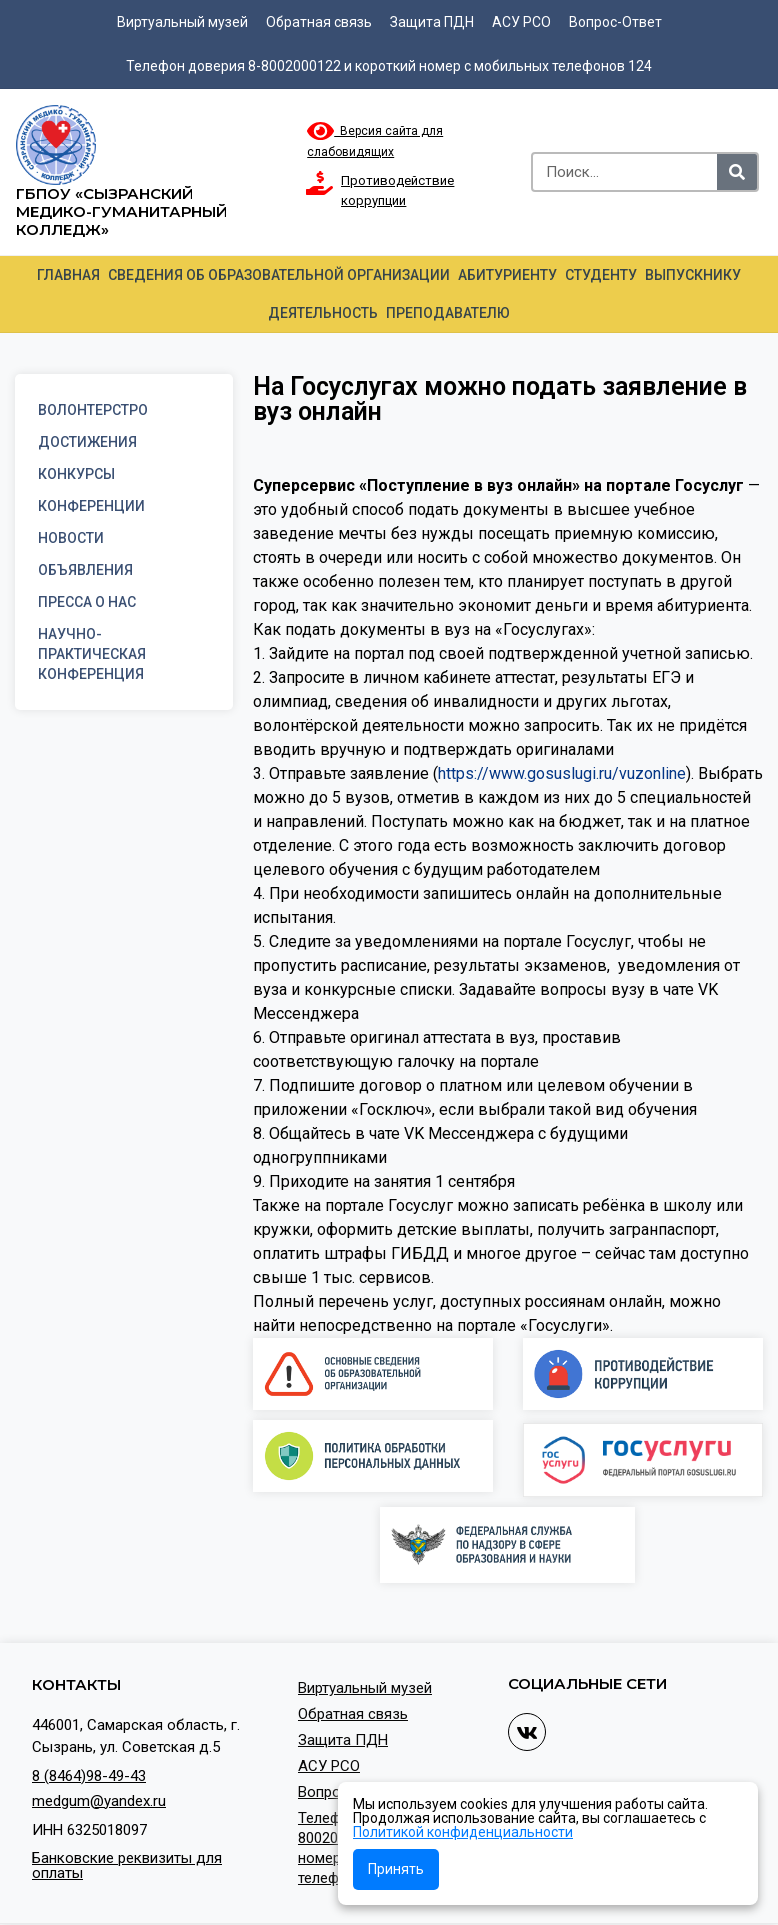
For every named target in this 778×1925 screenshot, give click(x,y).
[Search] (737, 172)
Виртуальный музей (182, 22)
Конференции (91, 506)
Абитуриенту (507, 275)
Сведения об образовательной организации (279, 275)
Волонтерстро (93, 410)
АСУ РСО (521, 22)
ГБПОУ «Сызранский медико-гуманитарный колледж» (121, 211)
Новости (71, 538)
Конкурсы (76, 474)
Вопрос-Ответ (615, 22)
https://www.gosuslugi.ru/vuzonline (562, 773)
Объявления (85, 570)
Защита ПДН (432, 22)
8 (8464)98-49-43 (89, 1776)
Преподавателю (448, 313)
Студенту (601, 275)
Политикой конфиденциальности (463, 1832)
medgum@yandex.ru (99, 1801)
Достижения (87, 442)
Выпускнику (693, 275)
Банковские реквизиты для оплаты (127, 1865)
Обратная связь (319, 22)
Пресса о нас (87, 602)
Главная (68, 275)
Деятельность (323, 313)
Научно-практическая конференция (92, 654)
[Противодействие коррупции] (319, 183)
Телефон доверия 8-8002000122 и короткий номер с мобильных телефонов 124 (389, 66)
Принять (396, 1869)
